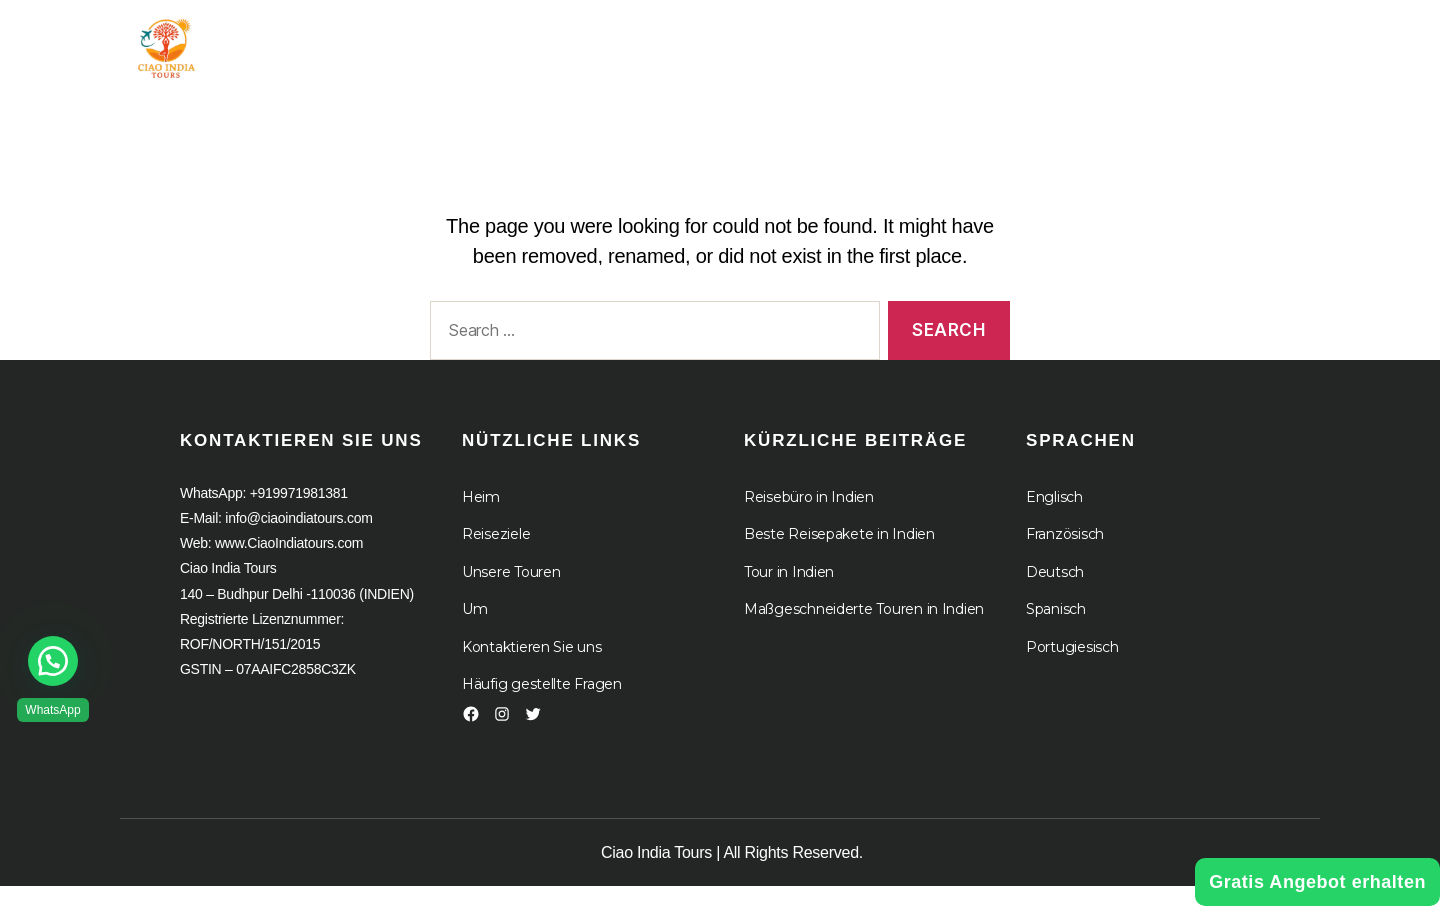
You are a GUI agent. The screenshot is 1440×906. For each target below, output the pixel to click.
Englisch (1054, 517)
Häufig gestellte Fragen (542, 704)
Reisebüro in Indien (809, 517)
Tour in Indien (591, 42)
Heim (464, 42)
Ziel (733, 42)
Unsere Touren (511, 592)
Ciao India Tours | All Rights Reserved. (732, 872)
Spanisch (1056, 629)
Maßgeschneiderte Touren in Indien (864, 629)
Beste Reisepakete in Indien (839, 554)
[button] (53, 661)
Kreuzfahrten (967, 42)
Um (831, 42)
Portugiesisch (1072, 667)
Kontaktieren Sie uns (532, 667)
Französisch (1065, 554)
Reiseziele (496, 554)
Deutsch (1055, 592)
